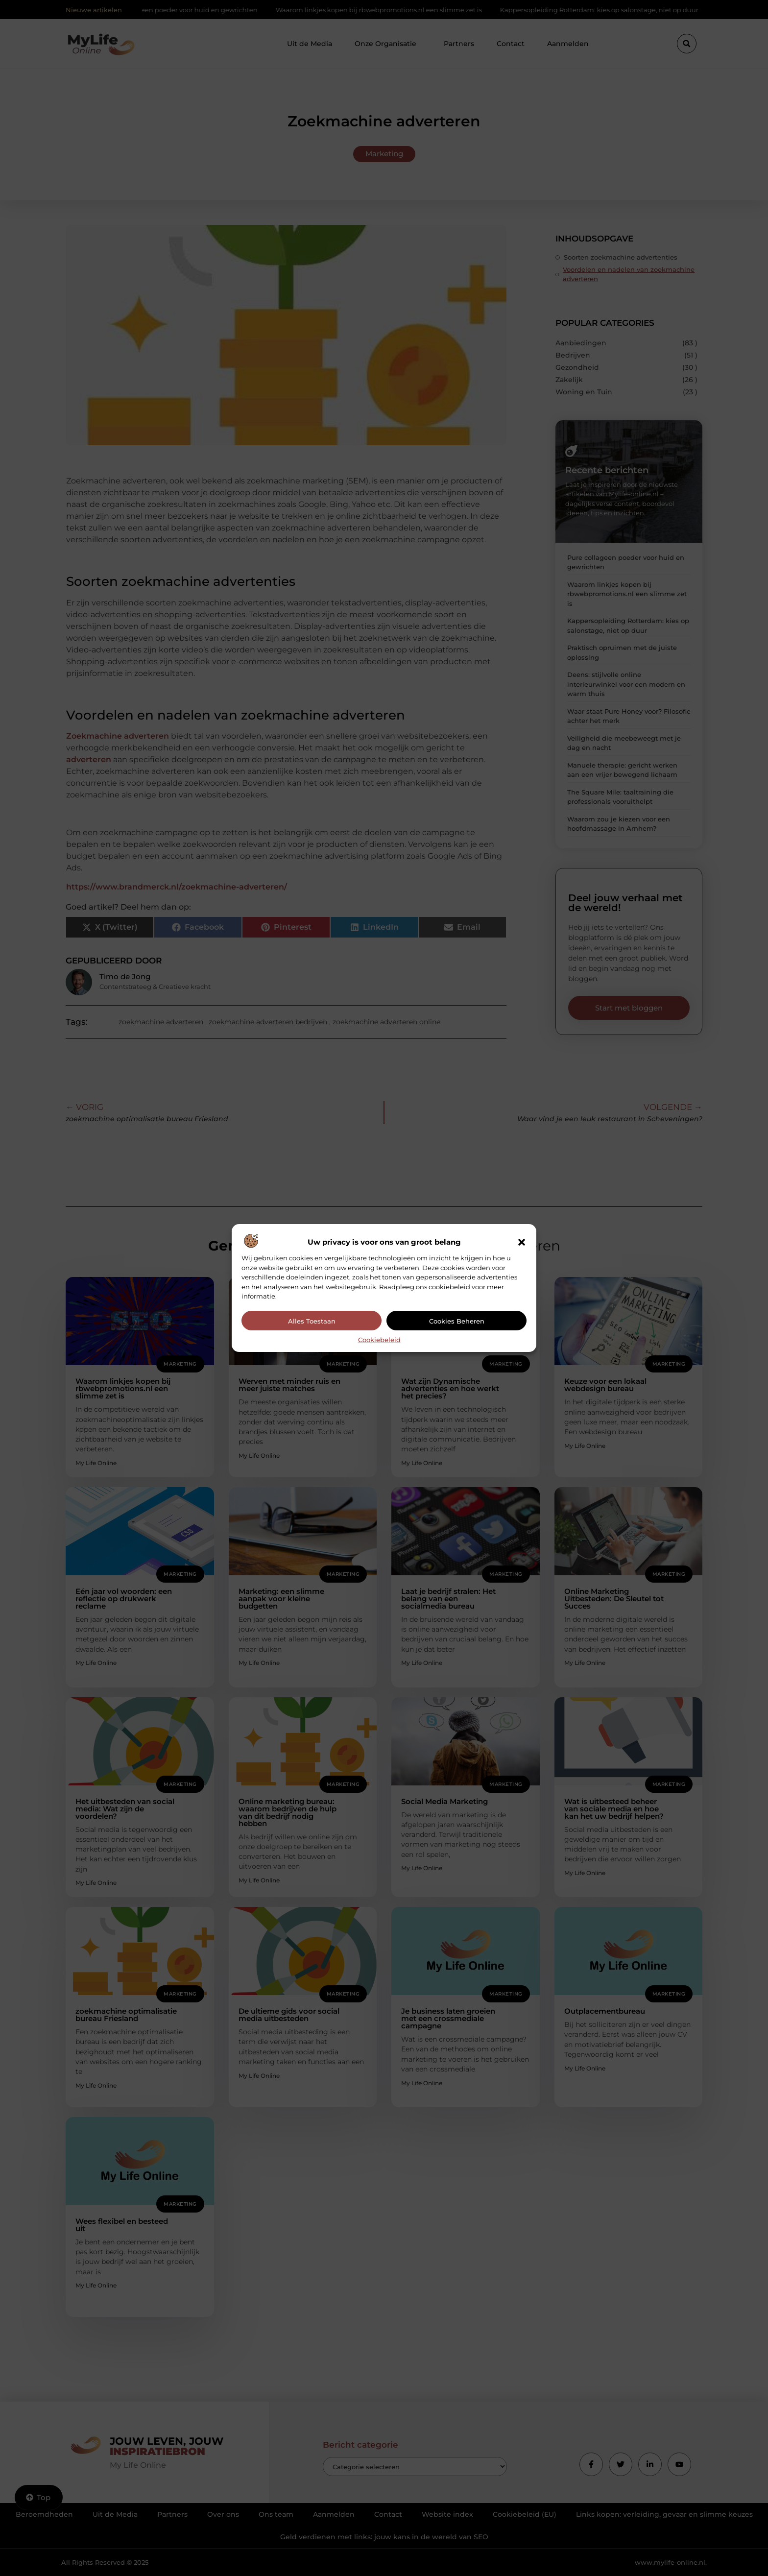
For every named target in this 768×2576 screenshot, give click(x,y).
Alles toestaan (312, 1321)
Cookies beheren (456, 1321)
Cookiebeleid (379, 1340)
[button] (522, 1242)
